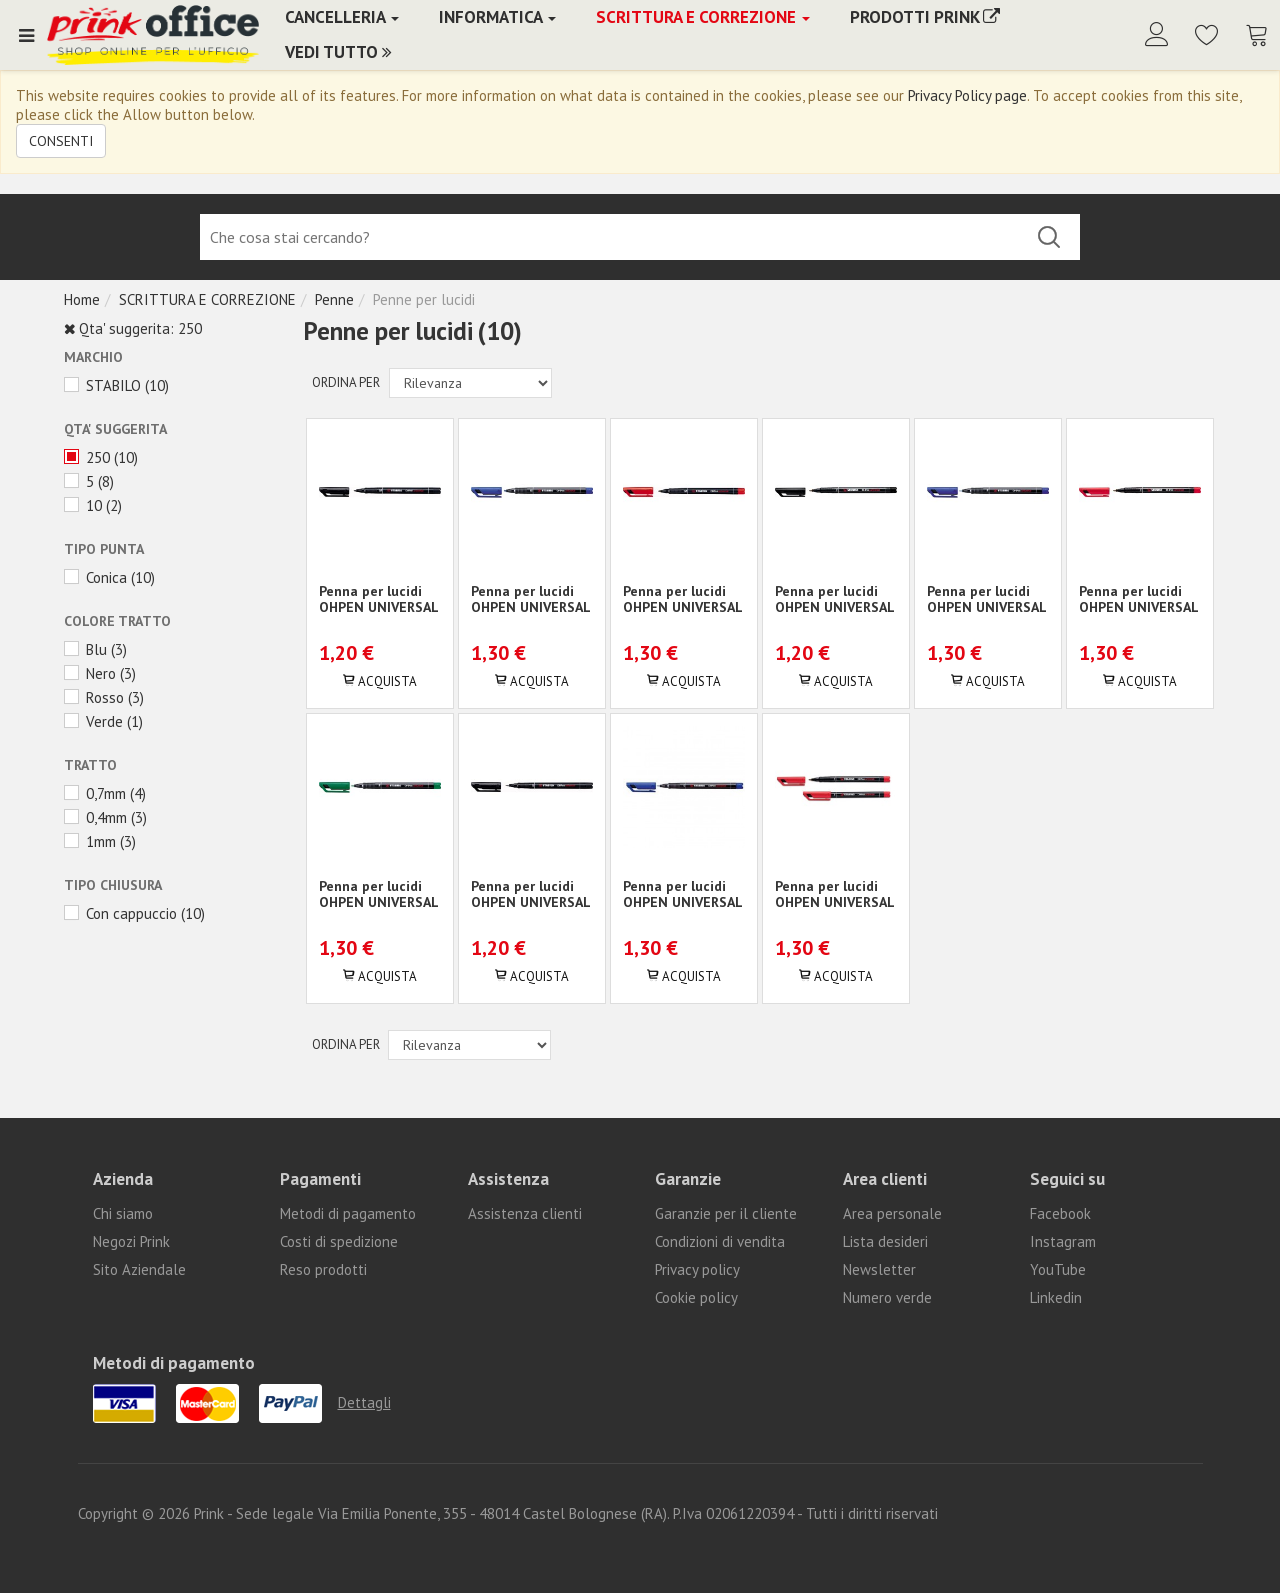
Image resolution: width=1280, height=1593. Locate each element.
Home (82, 299)
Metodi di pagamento (348, 1213)
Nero (101, 673)
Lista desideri (885, 1241)
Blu (96, 649)
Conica (106, 577)
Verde (104, 721)
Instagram (1063, 1241)
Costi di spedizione (339, 1241)
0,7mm (106, 793)
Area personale (892, 1213)
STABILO (113, 385)
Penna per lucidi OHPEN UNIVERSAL (379, 599)
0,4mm (106, 817)
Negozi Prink (131, 1241)
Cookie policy (696, 1297)
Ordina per (346, 382)
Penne (334, 299)
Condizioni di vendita (720, 1241)
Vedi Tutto (338, 52)
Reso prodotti (323, 1269)
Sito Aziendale (139, 1269)
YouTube (1058, 1269)
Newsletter (879, 1269)
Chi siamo (123, 1213)
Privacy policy (697, 1269)
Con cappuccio (131, 913)
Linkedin (1056, 1297)
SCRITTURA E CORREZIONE (207, 299)
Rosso (105, 697)
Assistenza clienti (525, 1213)
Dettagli (364, 1402)
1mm (101, 841)
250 (98, 457)
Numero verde (887, 1297)
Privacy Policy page (967, 95)
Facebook (1060, 1213)
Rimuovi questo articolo (69, 329)
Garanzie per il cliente (726, 1213)
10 (94, 505)
